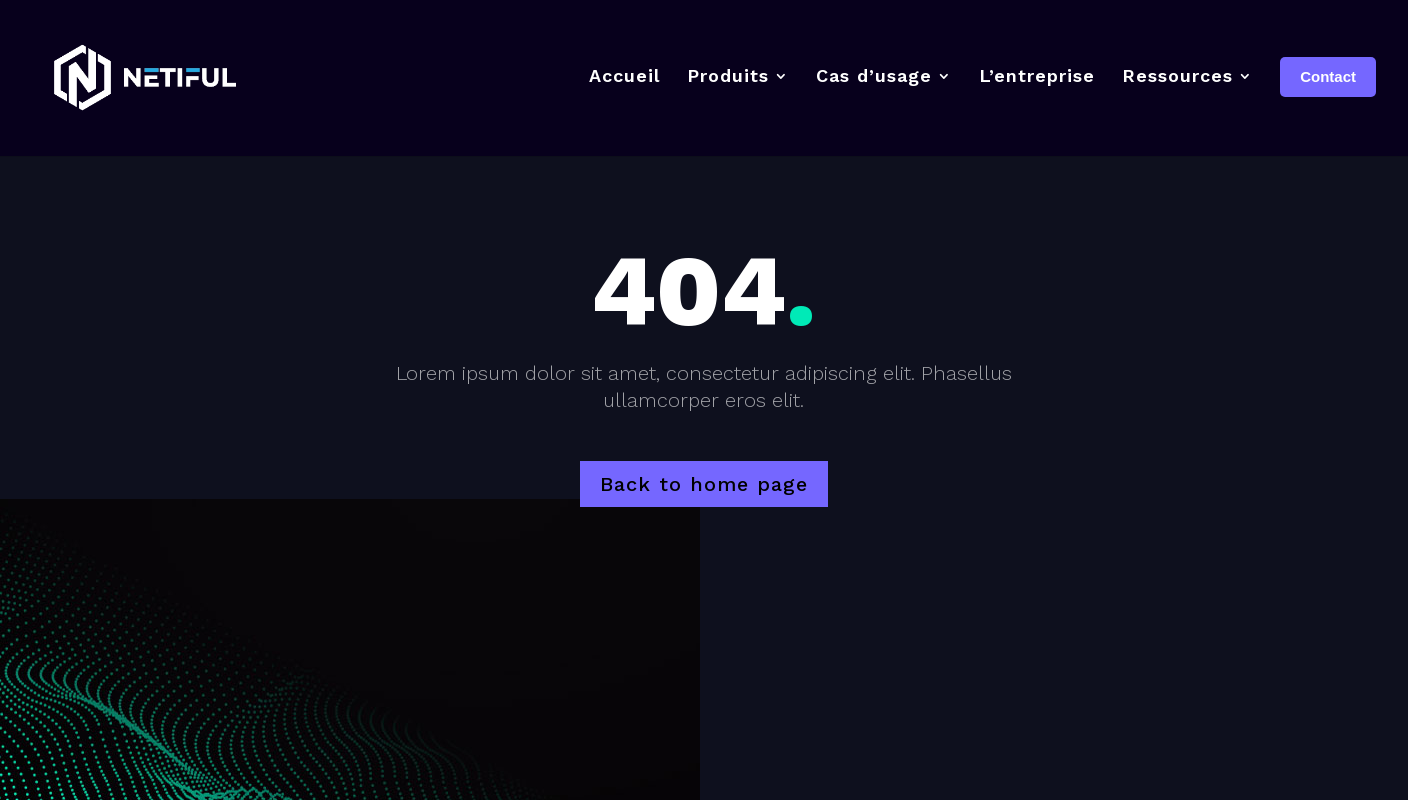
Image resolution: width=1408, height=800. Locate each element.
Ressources (1177, 75)
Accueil (624, 75)
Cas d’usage (874, 75)
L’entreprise (1037, 75)
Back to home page (704, 484)
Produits (728, 75)
